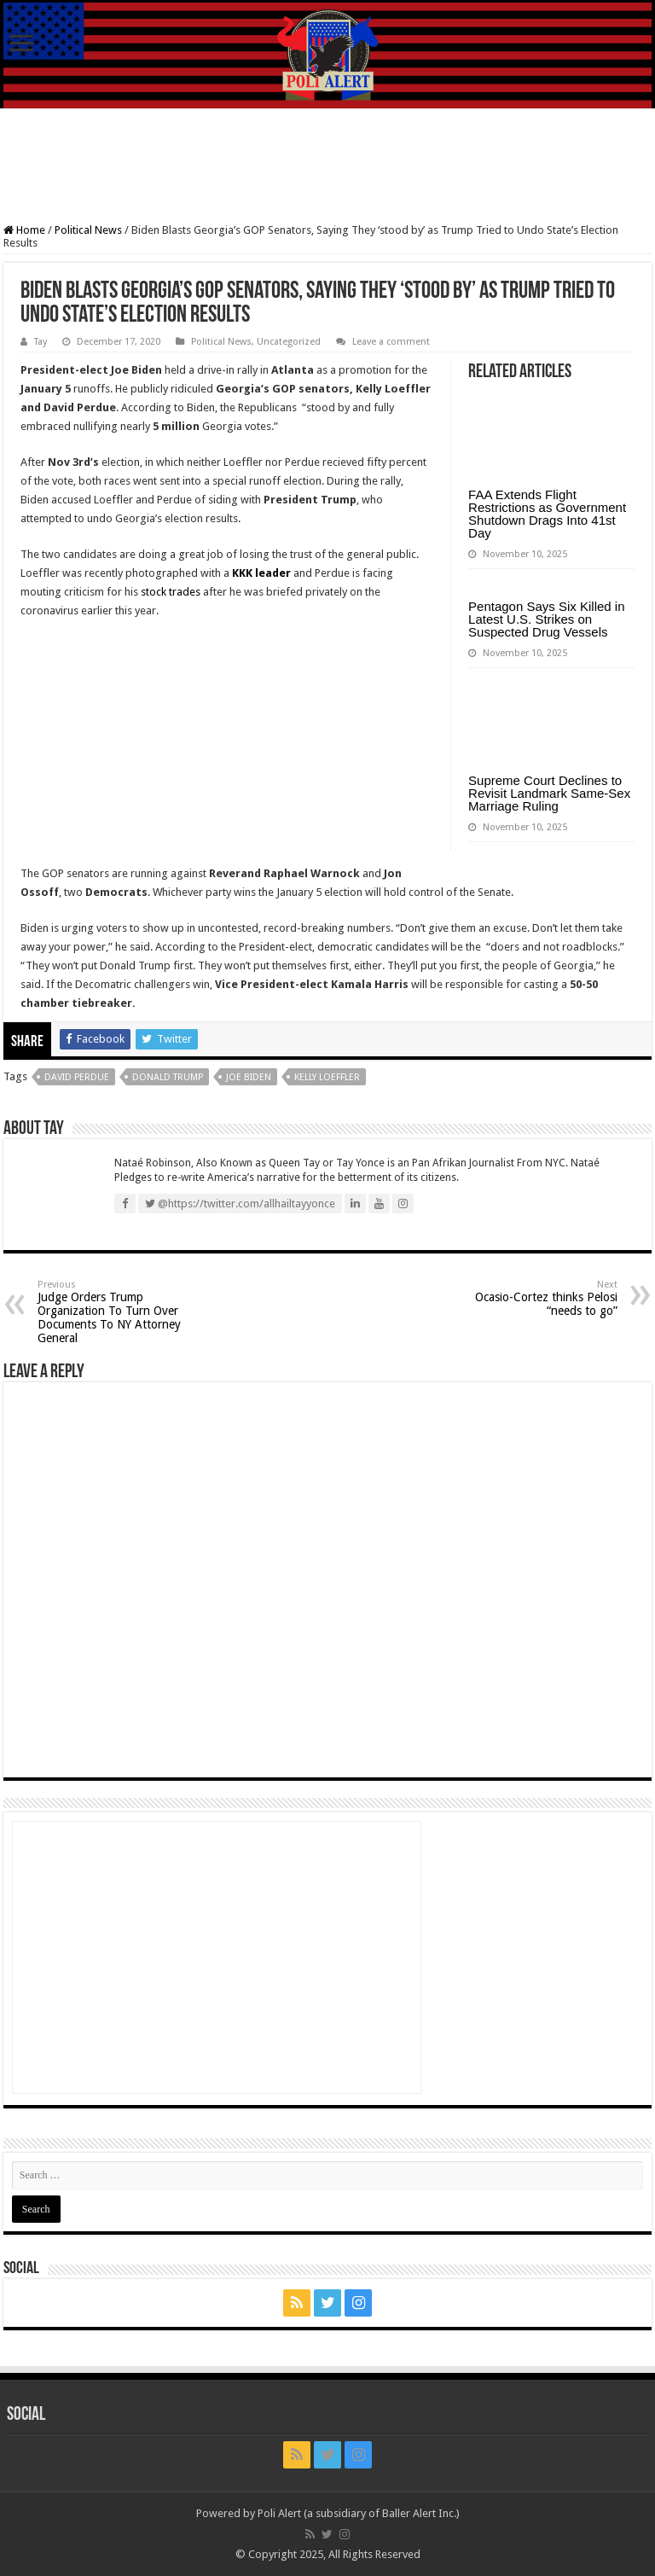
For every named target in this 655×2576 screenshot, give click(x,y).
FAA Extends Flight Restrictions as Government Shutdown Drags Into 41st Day (547, 513)
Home (24, 230)
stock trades (170, 591)
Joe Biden (248, 1077)
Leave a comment (391, 341)
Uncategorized (289, 341)
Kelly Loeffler (327, 1077)
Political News (88, 230)
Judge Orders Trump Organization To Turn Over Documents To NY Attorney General (125, 1312)
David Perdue (76, 1077)
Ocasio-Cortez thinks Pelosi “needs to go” (530, 1298)
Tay (40, 341)
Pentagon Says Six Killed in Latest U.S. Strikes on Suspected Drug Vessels (546, 619)
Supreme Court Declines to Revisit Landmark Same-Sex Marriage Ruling (549, 793)
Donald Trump (167, 1077)
